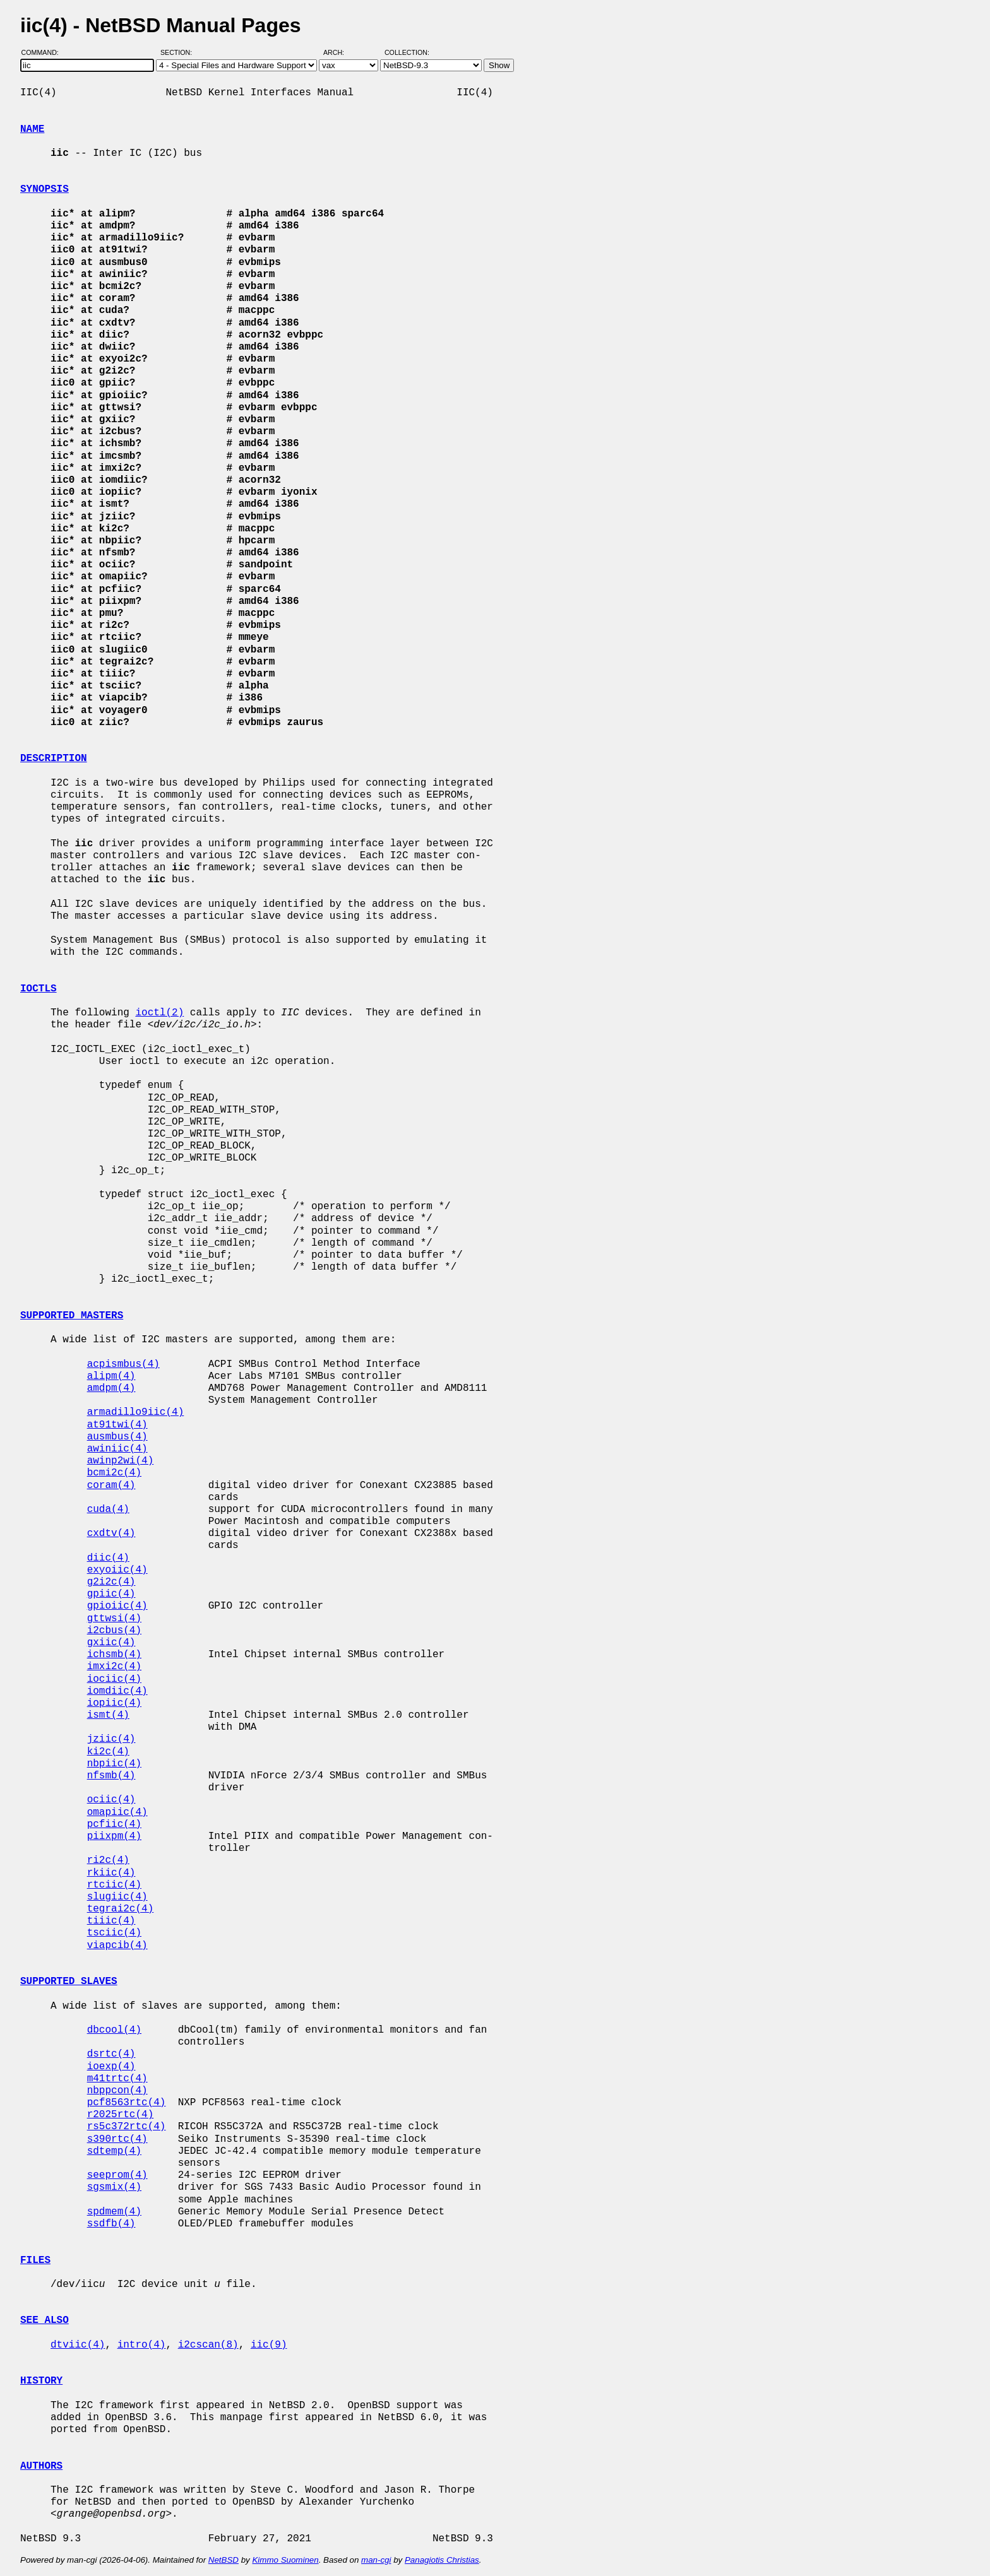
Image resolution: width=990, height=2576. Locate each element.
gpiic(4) (111, 1594)
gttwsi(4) (114, 1619)
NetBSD (223, 2560)
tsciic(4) (114, 1933)
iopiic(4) (114, 1703)
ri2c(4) (108, 1860)
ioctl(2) (159, 1013)
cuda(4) (108, 1509)
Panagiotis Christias (442, 2560)
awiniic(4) (117, 1449)
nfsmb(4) (111, 1776)
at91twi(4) (117, 1425)
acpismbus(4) (123, 1364)
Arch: (339, 52)
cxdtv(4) (111, 1533)
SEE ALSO (44, 2320)
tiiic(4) (111, 1921)
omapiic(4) (117, 1812)
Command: (43, 52)
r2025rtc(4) (120, 2115)
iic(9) (269, 2345)
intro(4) (141, 2345)
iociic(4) (114, 1679)
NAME (32, 129)
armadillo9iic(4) (135, 1412)
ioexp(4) (111, 2067)
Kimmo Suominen (285, 2560)
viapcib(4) (117, 1946)
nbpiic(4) (114, 1764)
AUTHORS (41, 2466)
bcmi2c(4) (114, 1473)
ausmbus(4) (117, 1437)
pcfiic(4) (114, 1824)
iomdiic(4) (117, 1691)
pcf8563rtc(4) (126, 2103)
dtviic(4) (78, 2345)
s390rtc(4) (117, 2139)
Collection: (407, 52)
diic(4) (108, 1558)
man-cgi (376, 2560)
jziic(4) (111, 1739)
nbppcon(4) (117, 2091)
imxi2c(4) (114, 1667)
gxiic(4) (111, 1643)
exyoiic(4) (117, 1570)
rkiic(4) (111, 1873)
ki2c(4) (108, 1752)
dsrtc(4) (111, 2054)
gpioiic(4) (117, 1606)
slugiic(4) (117, 1897)
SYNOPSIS (44, 189)
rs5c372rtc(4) (126, 2127)
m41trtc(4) (117, 2079)
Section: (179, 52)
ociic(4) (111, 1800)
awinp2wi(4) (120, 1461)
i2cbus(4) (114, 1631)
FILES (35, 2260)
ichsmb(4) (114, 1655)
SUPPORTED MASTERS (71, 1316)
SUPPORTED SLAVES (68, 1981)
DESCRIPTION (53, 758)
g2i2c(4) (111, 1582)
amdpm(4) (111, 1388)
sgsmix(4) (114, 2187)
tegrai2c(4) (120, 1909)
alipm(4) (111, 1376)
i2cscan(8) (208, 2345)
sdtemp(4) (114, 2151)
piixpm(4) (114, 1836)
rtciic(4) (114, 1885)
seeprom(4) (117, 2175)
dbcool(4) (114, 2030)
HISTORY (41, 2381)
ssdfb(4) (111, 2224)
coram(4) (111, 1485)
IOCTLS (38, 989)
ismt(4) (108, 1715)
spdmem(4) (114, 2212)
